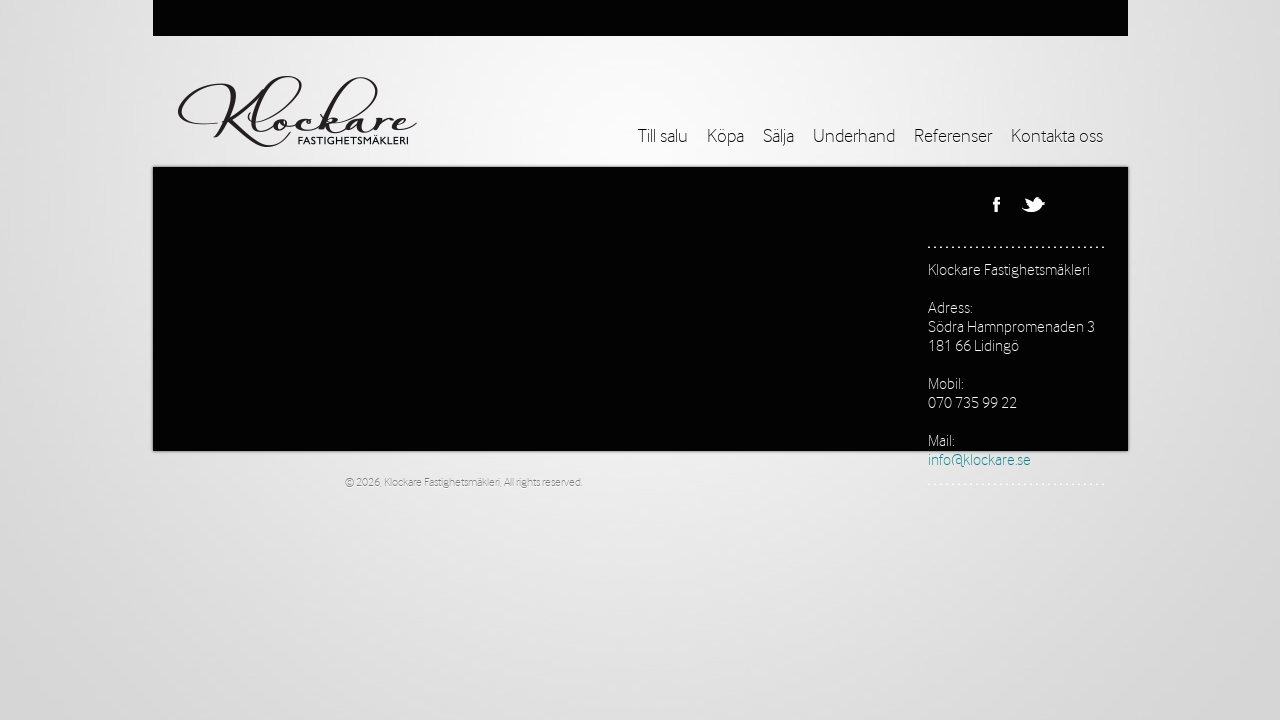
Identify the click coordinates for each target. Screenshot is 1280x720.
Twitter (1033, 204)
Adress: (950, 308)
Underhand (854, 137)
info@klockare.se (979, 460)
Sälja (778, 137)
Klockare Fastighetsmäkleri (1009, 270)
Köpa (725, 137)
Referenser (953, 137)
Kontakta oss (1057, 137)
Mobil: (945, 384)
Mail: (941, 441)
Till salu (663, 137)
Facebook (996, 204)
